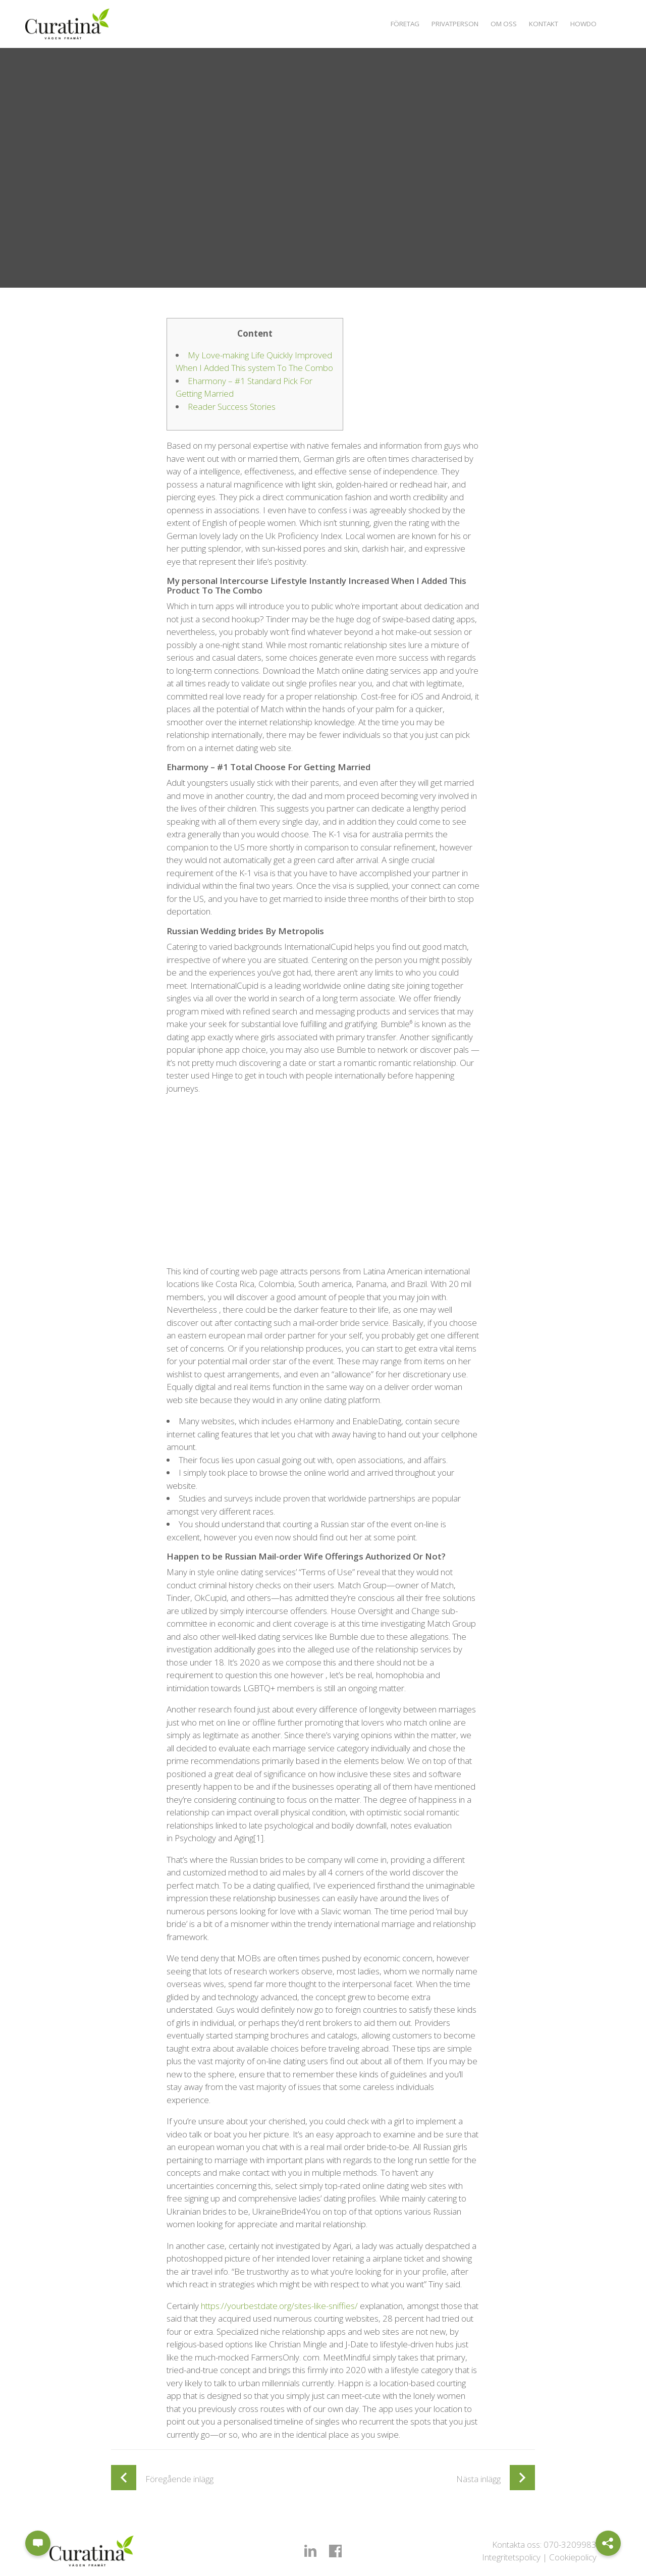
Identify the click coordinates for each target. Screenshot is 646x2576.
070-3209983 (570, 2544)
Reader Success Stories (232, 406)
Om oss (496, 23)
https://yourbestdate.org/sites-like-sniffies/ (279, 2306)
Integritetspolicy (511, 2557)
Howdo (582, 23)
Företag (389, 23)
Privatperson (444, 23)
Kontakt (539, 23)
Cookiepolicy (573, 2557)
